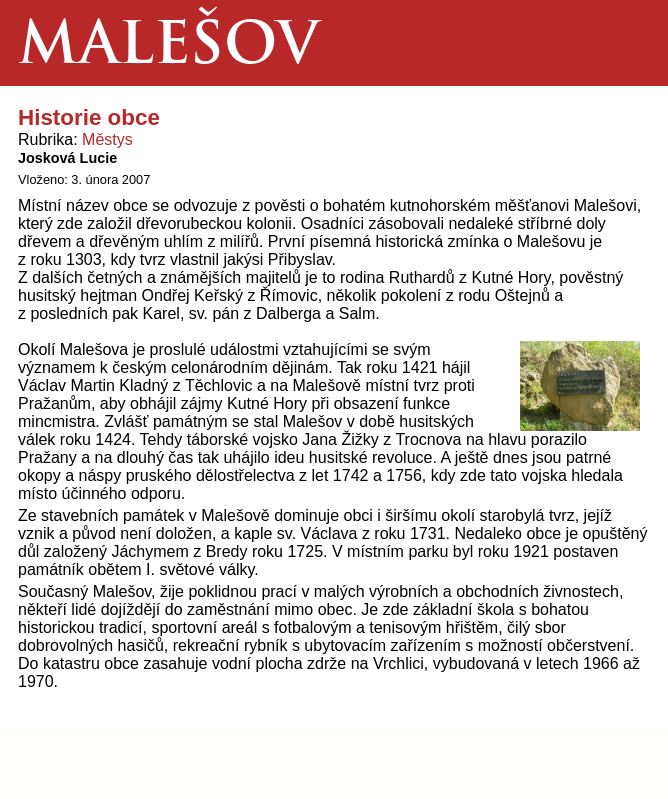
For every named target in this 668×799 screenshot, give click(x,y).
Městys (107, 139)
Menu (624, 43)
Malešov (168, 48)
